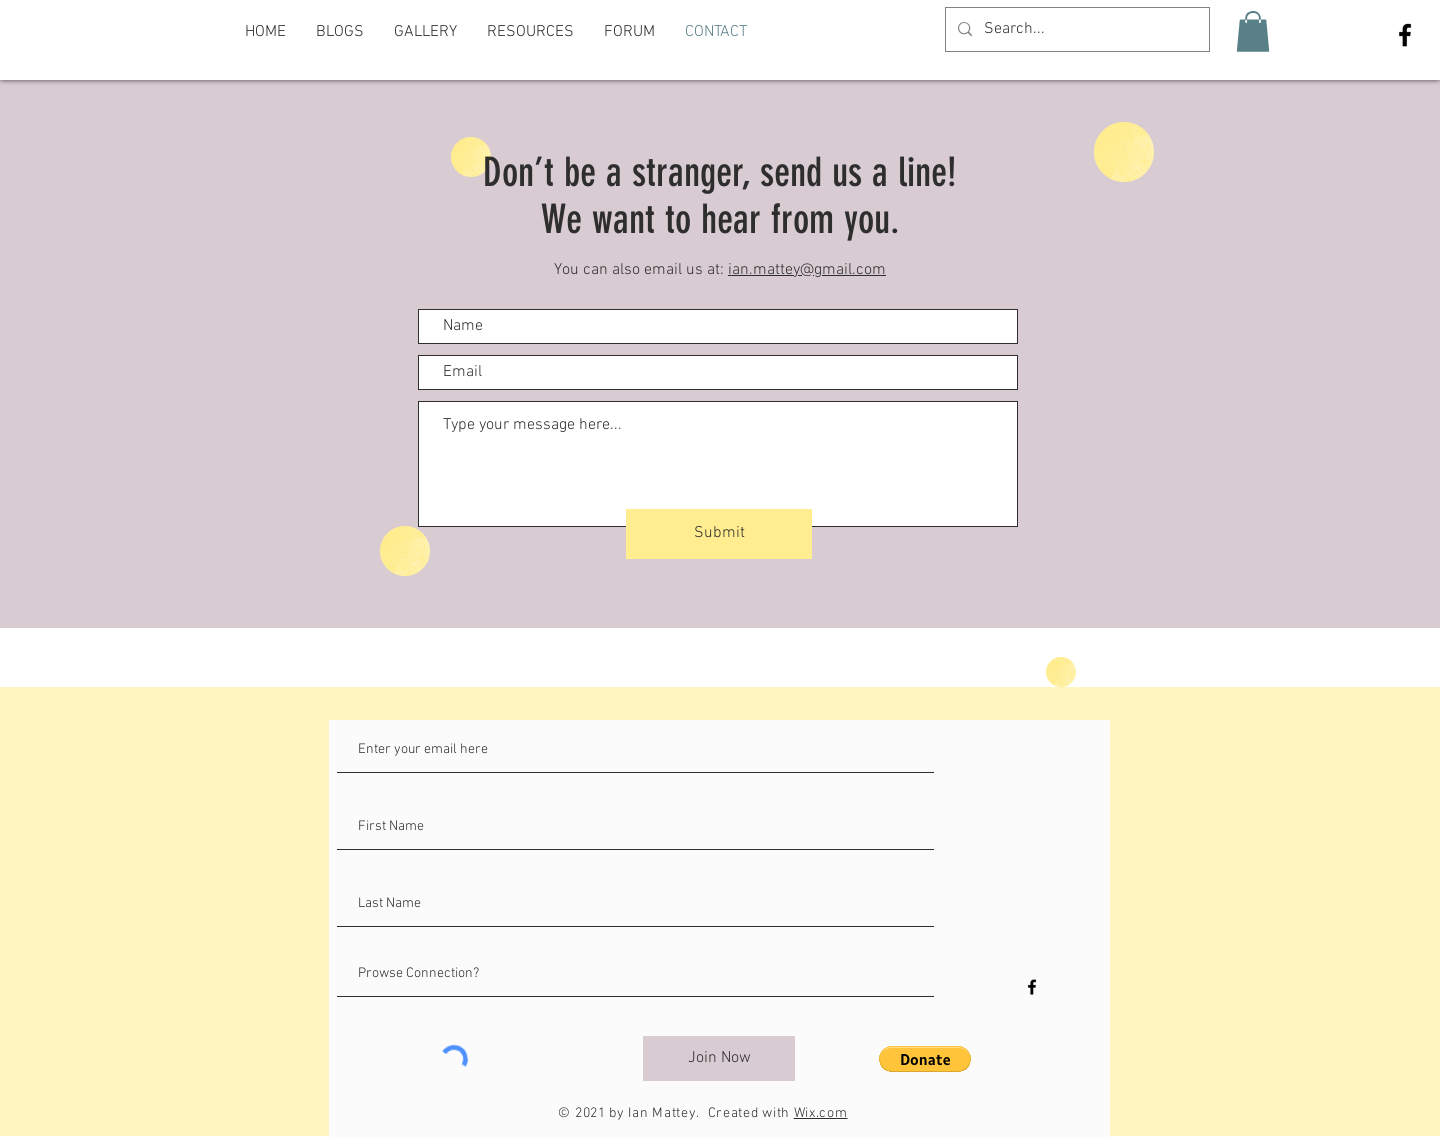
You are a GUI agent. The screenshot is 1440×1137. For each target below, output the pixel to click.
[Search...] (1075, 29)
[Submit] (719, 534)
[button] (1253, 31)
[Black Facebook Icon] (1405, 35)
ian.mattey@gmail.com (807, 270)
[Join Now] (719, 1058)
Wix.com (821, 1113)
